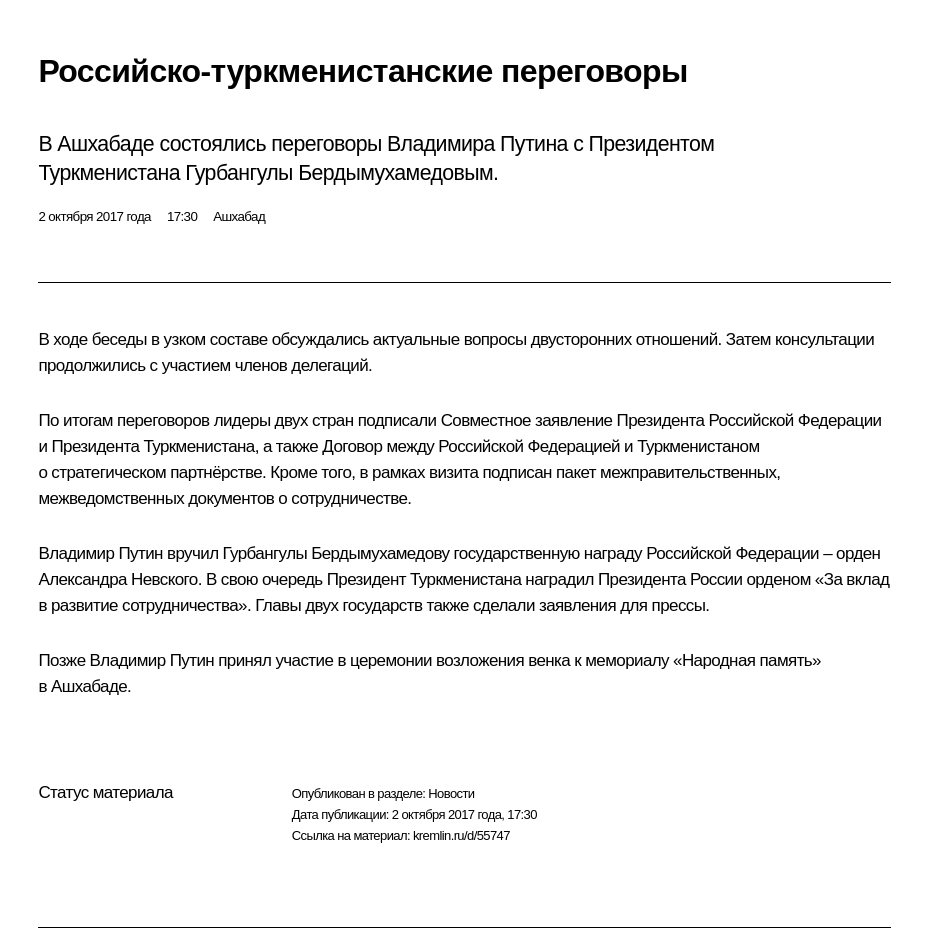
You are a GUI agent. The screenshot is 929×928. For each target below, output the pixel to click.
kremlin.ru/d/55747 (461, 835)
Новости (451, 793)
